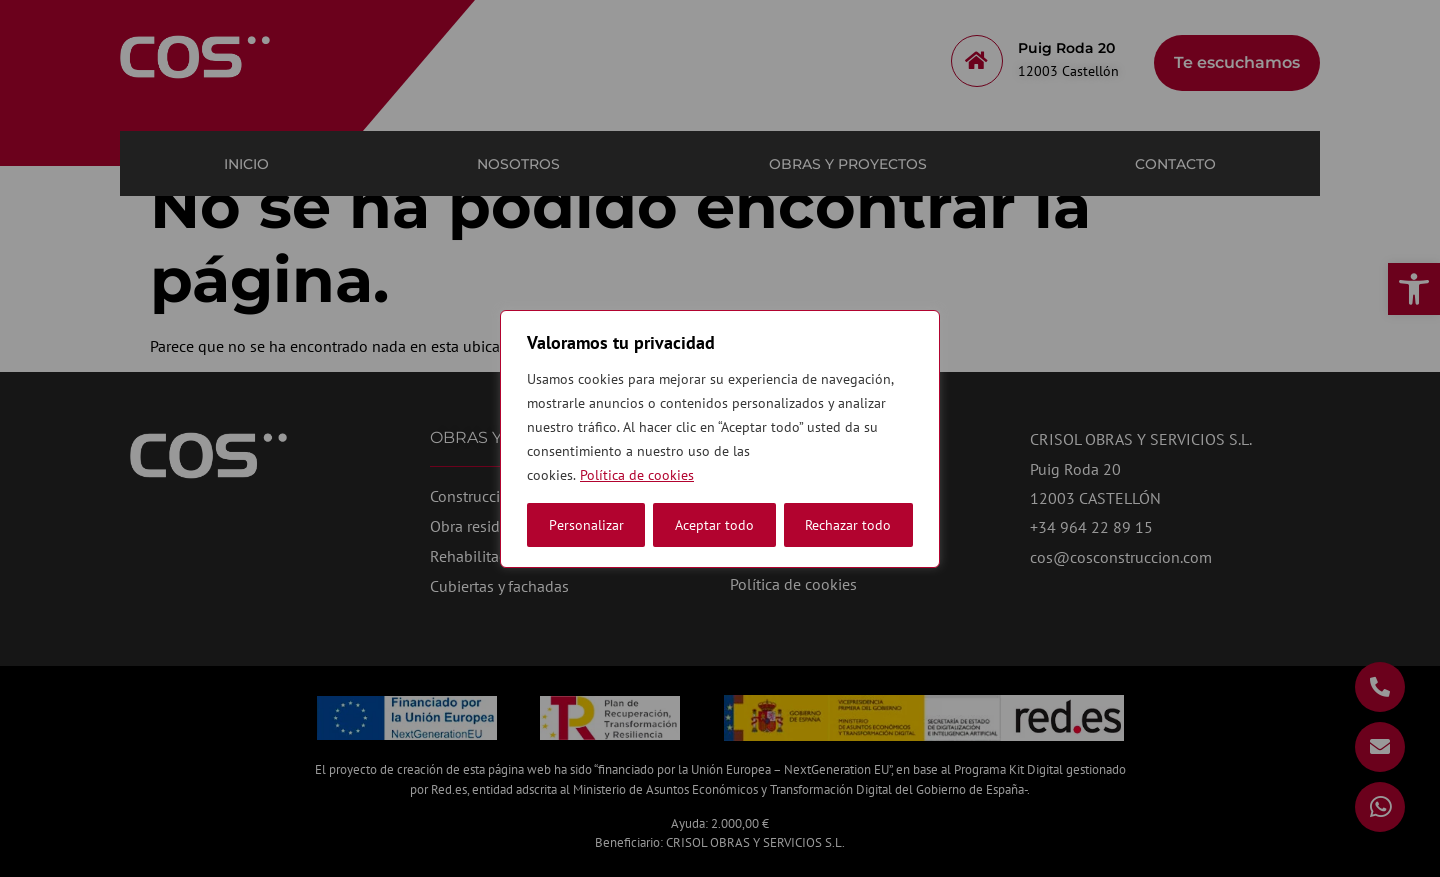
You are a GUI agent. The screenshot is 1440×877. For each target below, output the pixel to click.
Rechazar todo (718, 525)
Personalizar (586, 525)
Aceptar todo (851, 525)
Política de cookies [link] (637, 475)
